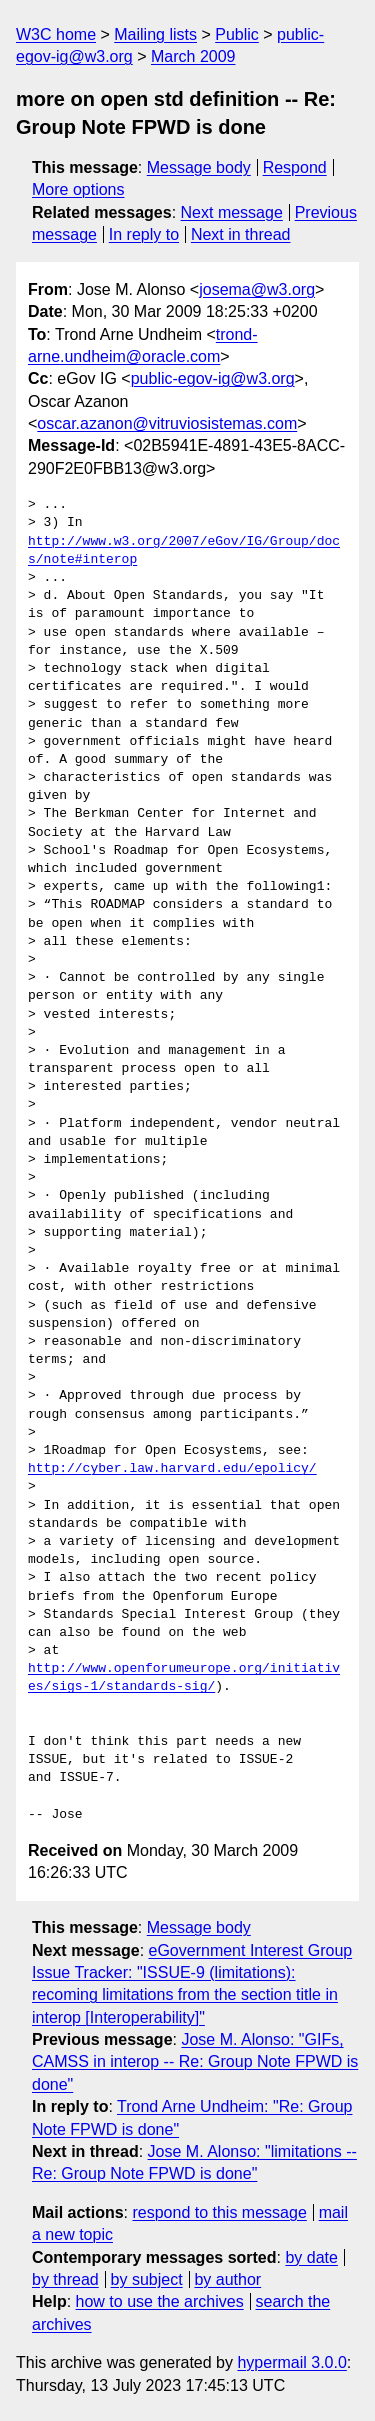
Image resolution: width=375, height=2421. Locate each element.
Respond (295, 167)
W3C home (56, 34)
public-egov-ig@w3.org (213, 378)
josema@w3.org (257, 289)
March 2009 (193, 56)
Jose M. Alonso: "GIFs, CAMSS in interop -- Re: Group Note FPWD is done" (195, 2062)
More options (78, 189)
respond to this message (219, 2212)
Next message (232, 212)
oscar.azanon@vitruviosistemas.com (167, 423)
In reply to (144, 234)
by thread (65, 2279)
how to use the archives (160, 2301)
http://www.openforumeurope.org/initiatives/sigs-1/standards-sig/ (184, 1678)
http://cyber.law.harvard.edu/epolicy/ (172, 1469)
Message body (199, 167)
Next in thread (241, 234)
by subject (147, 2279)
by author (227, 2279)
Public (237, 34)
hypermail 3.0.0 (291, 2362)
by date (311, 2257)
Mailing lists (155, 34)
